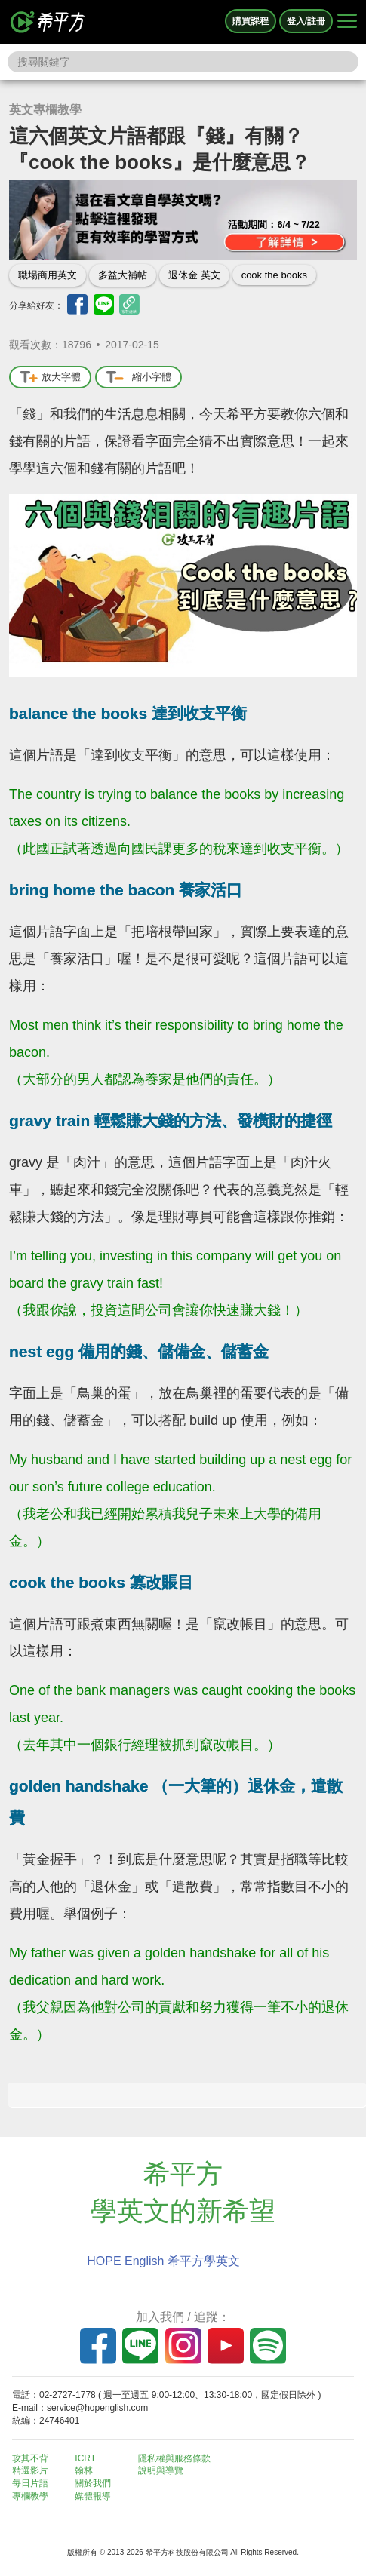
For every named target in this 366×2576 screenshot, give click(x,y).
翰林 (84, 2470)
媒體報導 (93, 2496)
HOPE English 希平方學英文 (163, 2261)
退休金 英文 (194, 275)
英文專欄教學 (45, 109)
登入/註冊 (306, 21)
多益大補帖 (122, 275)
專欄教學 (30, 2496)
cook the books (274, 275)
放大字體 (50, 377)
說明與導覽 (160, 2470)
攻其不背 (30, 2458)
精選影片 (30, 2470)
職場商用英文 (47, 275)
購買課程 (250, 21)
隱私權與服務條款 (174, 2458)
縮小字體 (138, 377)
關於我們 (93, 2483)
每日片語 (30, 2483)
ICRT (85, 2458)
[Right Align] (347, 22)
